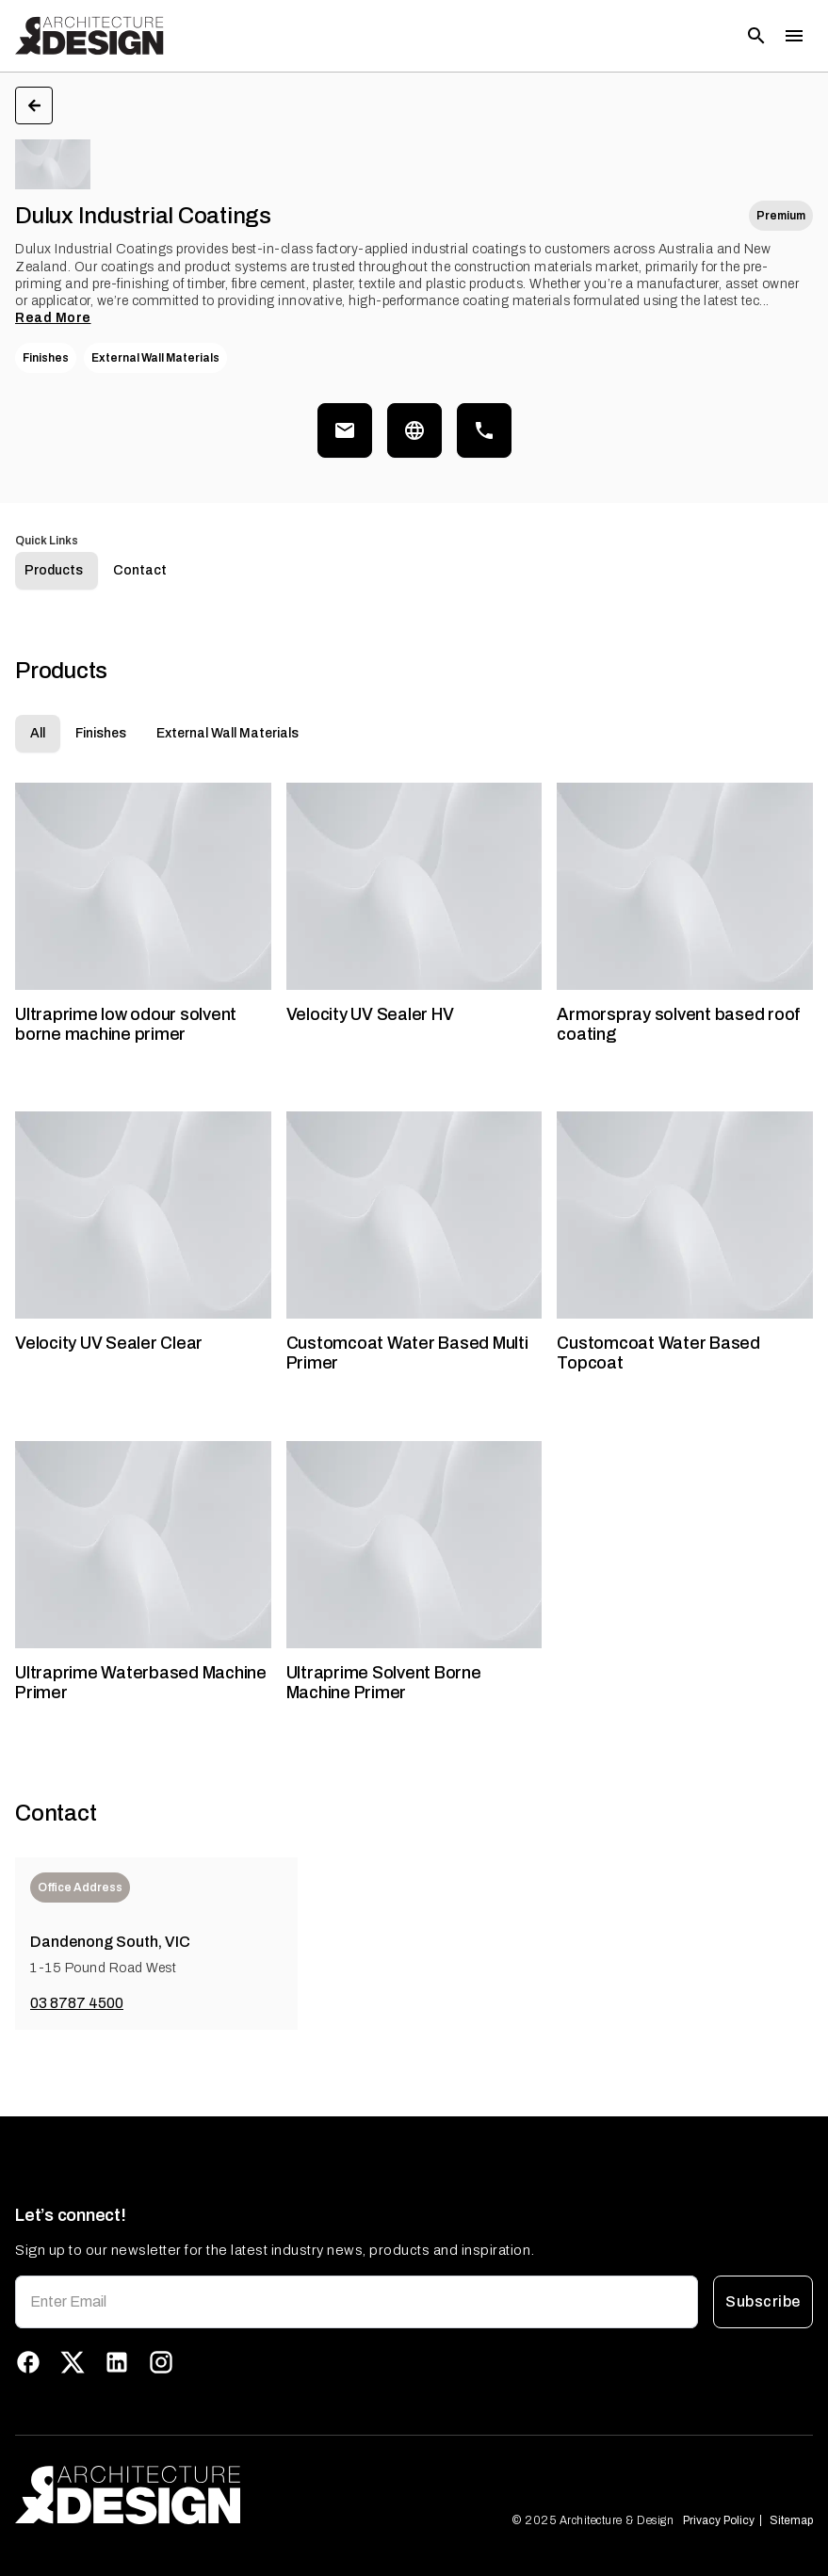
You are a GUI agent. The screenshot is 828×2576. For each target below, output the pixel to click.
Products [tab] (53, 596)
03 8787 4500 (76, 2028)
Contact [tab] (140, 596)
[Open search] (756, 36)
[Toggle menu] (794, 36)
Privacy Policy (719, 2520)
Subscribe (763, 2301)
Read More (53, 318)
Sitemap (791, 2520)
